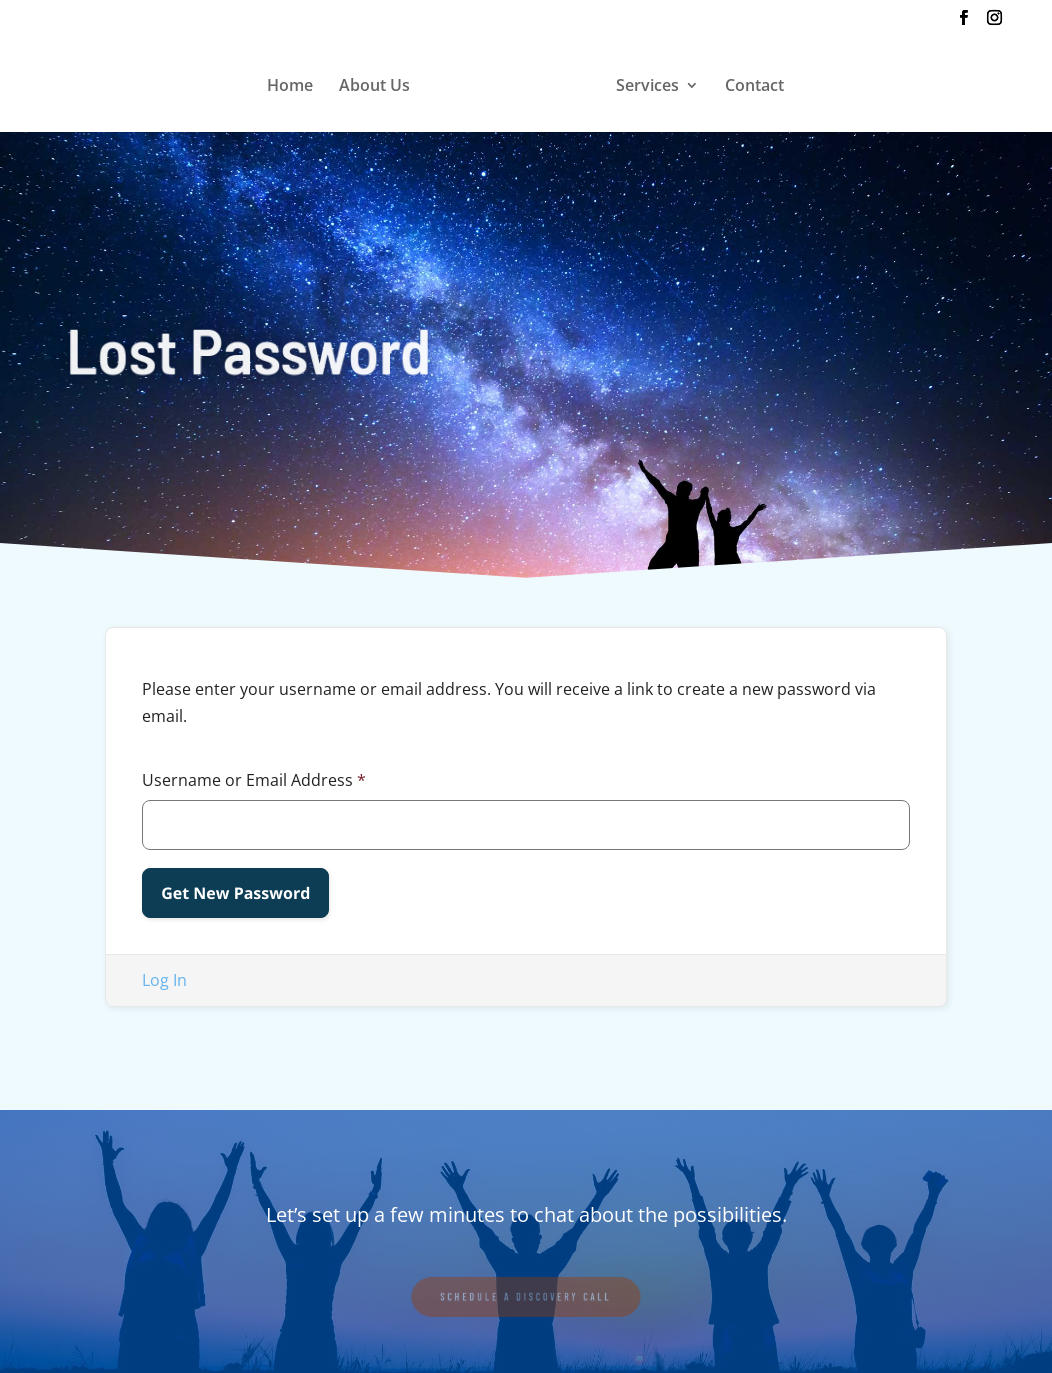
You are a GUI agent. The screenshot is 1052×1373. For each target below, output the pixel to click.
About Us (374, 87)
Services (647, 87)
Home (290, 87)
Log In (164, 980)
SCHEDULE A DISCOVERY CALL (526, 1296)
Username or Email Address (254, 780)
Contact (754, 87)
